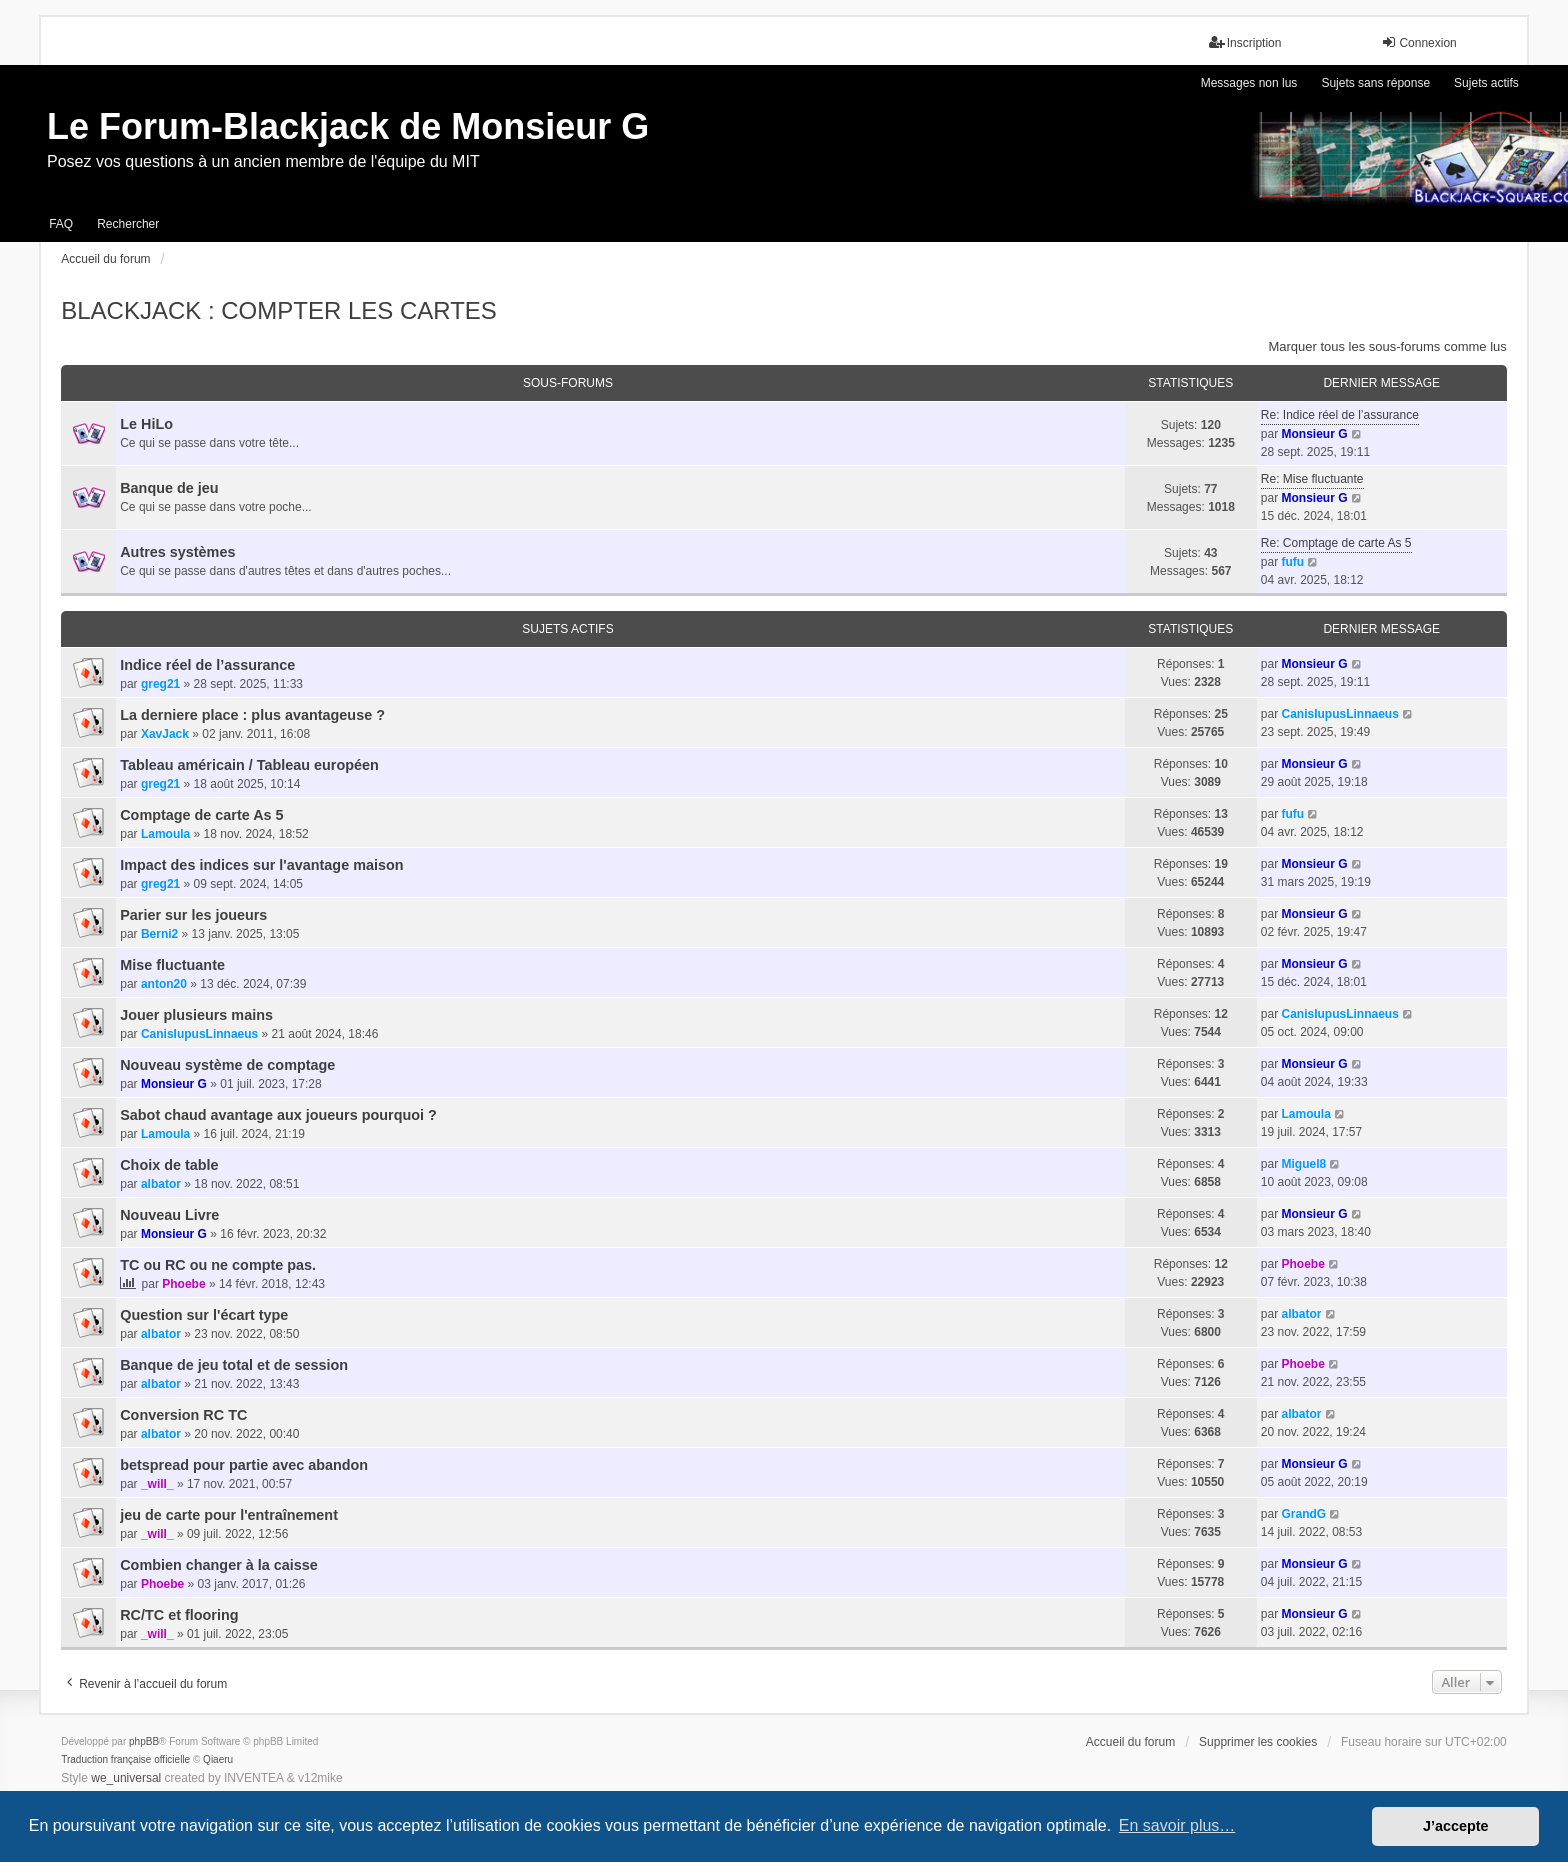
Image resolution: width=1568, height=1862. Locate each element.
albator (161, 1184)
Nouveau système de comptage (227, 1065)
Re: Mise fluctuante (1312, 479)
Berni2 (159, 934)
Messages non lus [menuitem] (1249, 83)
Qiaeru (218, 1759)
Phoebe (183, 1284)
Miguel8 (1303, 1164)
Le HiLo (146, 424)
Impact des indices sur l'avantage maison (261, 865)
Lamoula (165, 834)
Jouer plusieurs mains (196, 1015)
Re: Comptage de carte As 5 (1336, 543)
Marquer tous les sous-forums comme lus (1387, 346)
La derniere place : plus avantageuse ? (252, 715)
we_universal (126, 1778)
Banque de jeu (169, 488)
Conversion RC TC (183, 1415)
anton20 (164, 984)
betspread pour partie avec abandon (244, 1465)
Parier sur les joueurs (193, 915)
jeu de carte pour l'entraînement (229, 1515)
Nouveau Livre (169, 1215)
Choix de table (169, 1165)
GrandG (1303, 1514)
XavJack (165, 734)
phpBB (144, 1741)
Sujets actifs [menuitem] (1486, 83)
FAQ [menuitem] (61, 224)
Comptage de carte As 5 (201, 815)
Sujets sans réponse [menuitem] (1375, 83)
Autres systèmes (177, 552)
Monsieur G (1314, 434)
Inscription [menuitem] (1245, 42)
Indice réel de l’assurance (207, 665)
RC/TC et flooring (179, 1615)
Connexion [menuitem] (1418, 42)
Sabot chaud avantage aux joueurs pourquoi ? (278, 1115)
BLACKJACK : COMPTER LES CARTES (279, 310)
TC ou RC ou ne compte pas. (218, 1265)
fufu (1292, 562)
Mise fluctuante (172, 965)
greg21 (160, 684)
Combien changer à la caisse (219, 1565)
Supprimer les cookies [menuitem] (1258, 1742)
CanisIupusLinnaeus (1339, 714)
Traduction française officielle (125, 1759)
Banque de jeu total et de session (234, 1365)
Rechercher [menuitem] (128, 224)
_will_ (157, 1484)
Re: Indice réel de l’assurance (1340, 415)
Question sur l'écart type (204, 1315)
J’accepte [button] (1456, 1826)
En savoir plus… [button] (1177, 1825)
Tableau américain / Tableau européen (249, 765)
